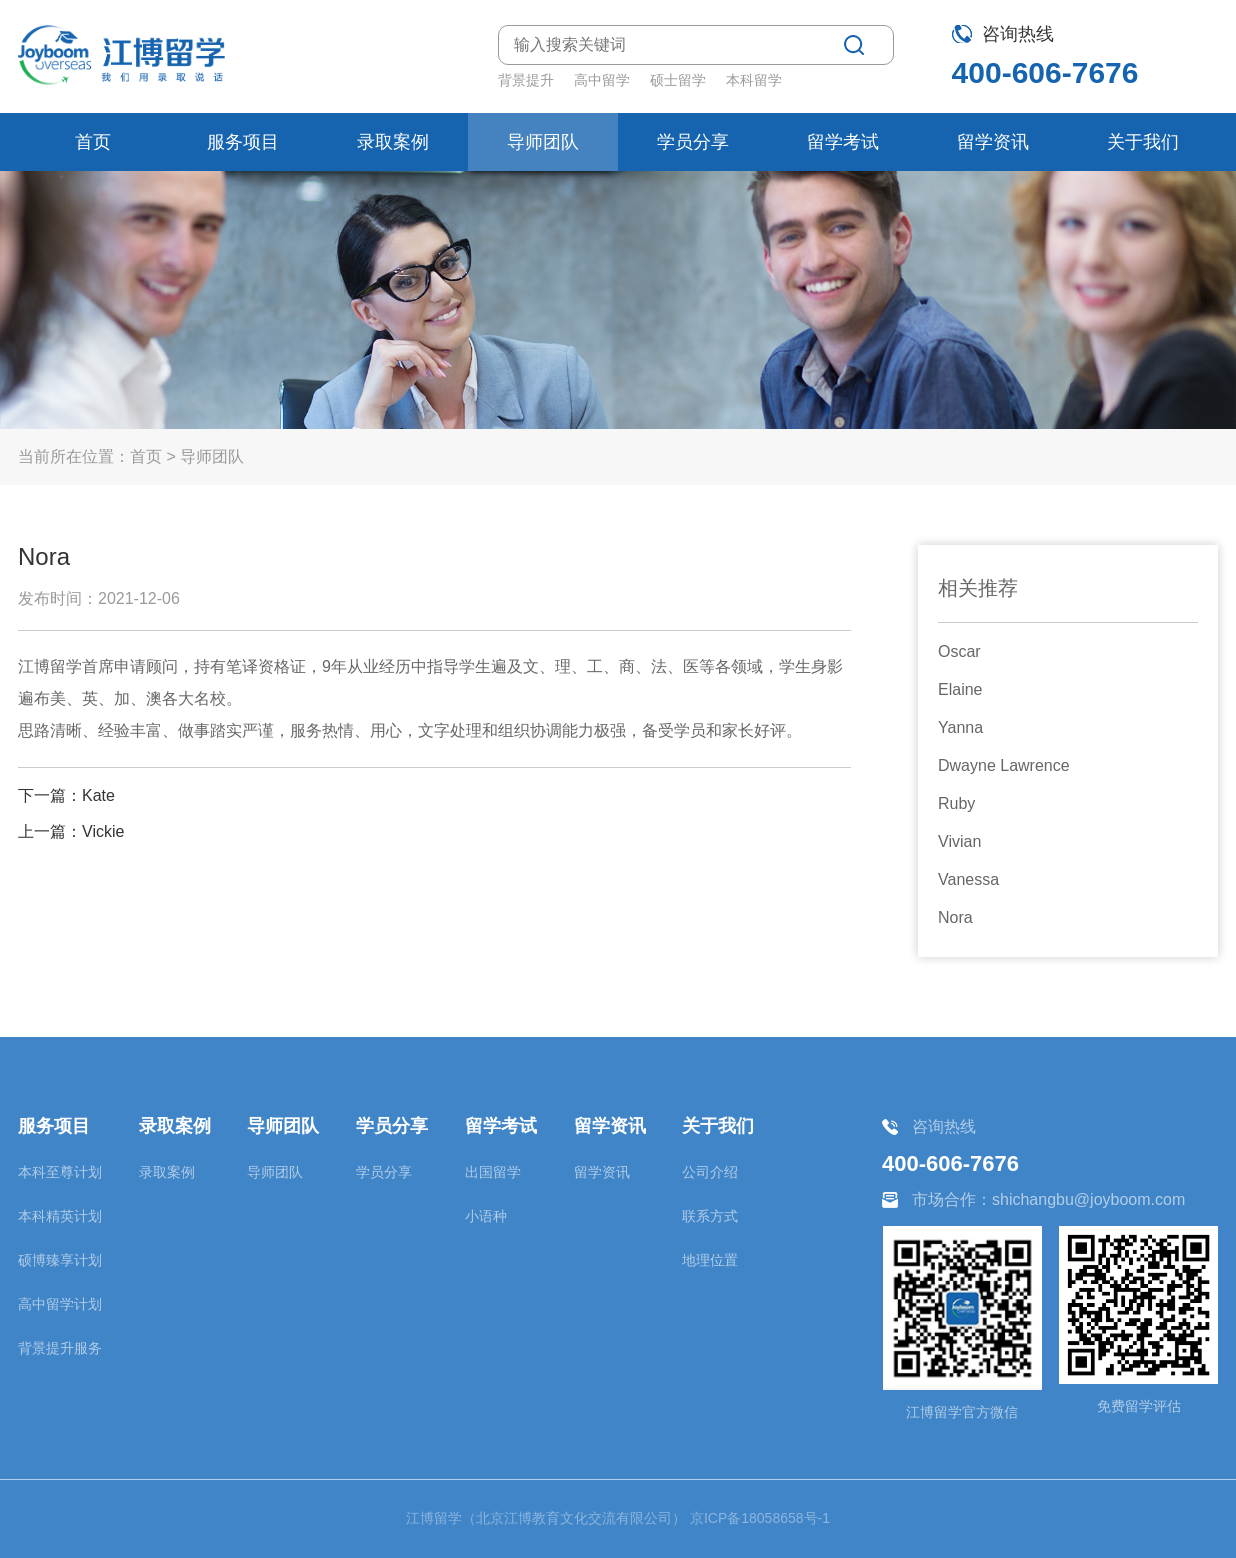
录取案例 (393, 142)
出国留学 (493, 1172)
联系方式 (710, 1216)
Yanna (960, 727)
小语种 (486, 1216)
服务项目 (243, 142)
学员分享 (693, 142)
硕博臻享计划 (60, 1260)
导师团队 (543, 142)
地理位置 (710, 1260)
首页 (93, 142)
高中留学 (602, 80)
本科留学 (754, 80)
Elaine (960, 689)
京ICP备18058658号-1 (760, 1518)
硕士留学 (678, 80)
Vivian (959, 841)
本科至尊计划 (60, 1172)
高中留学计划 (60, 1304)
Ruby (956, 803)
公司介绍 (710, 1172)
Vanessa (968, 879)
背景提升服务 (60, 1348)
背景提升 (526, 80)
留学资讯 (993, 142)
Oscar (959, 651)
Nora (955, 917)
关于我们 (1143, 142)
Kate (98, 795)
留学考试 (843, 142)
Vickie (103, 831)
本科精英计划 (60, 1216)
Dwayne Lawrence (1004, 765)
